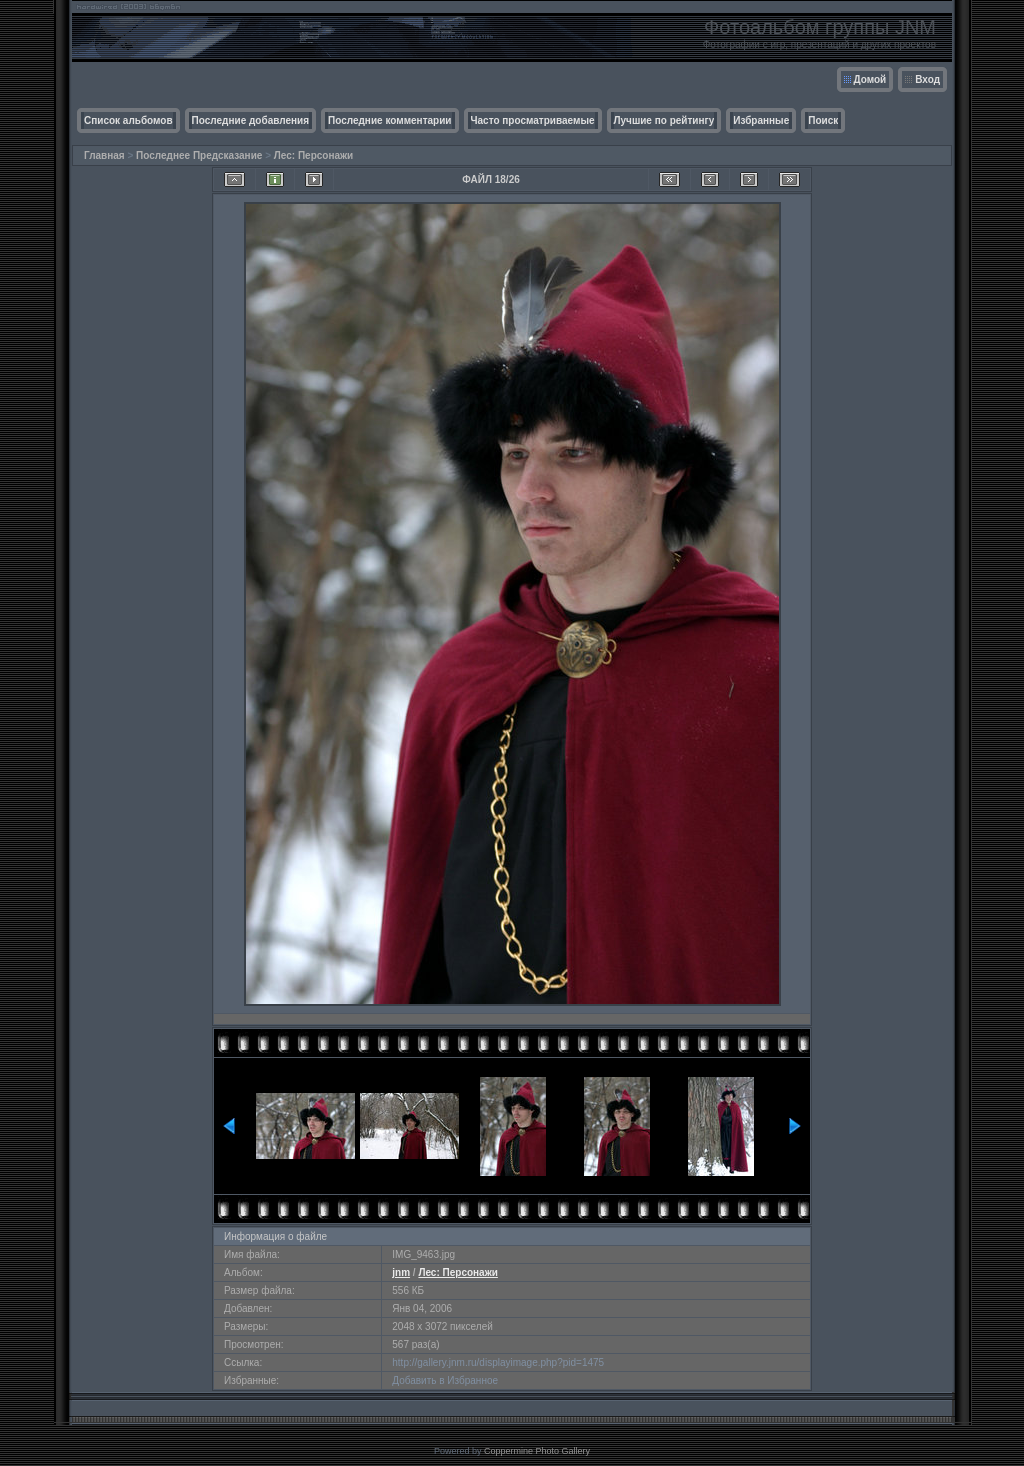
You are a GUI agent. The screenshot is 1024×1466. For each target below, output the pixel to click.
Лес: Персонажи (313, 155)
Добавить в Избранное (445, 1380)
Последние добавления (250, 120)
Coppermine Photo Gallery (537, 1451)
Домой (870, 79)
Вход (927, 79)
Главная (104, 155)
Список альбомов (128, 120)
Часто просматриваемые (533, 120)
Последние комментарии (390, 120)
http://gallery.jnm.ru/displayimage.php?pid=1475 (498, 1362)
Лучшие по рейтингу (664, 120)
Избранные (761, 120)
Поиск (823, 120)
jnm (401, 1272)
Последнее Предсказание (199, 155)
